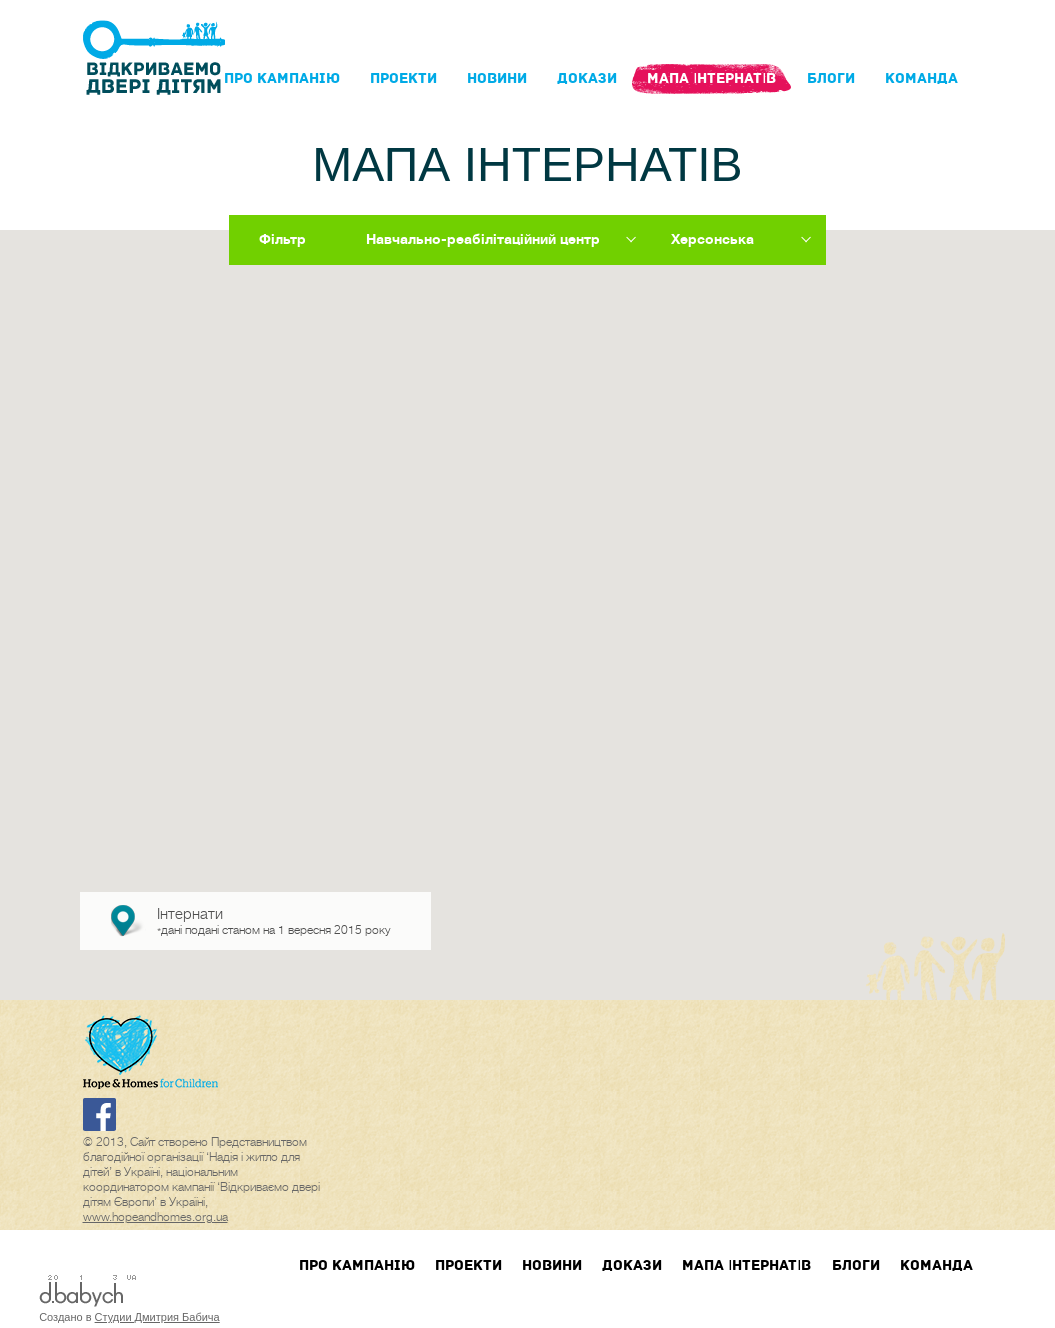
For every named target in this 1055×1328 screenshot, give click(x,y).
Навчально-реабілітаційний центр (483, 239)
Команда (921, 78)
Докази (587, 78)
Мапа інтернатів (711, 78)
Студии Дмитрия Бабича (157, 1317)
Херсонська (712, 239)
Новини (497, 78)
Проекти (403, 78)
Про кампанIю (282, 78)
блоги (831, 78)
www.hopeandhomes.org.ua (155, 1217)
